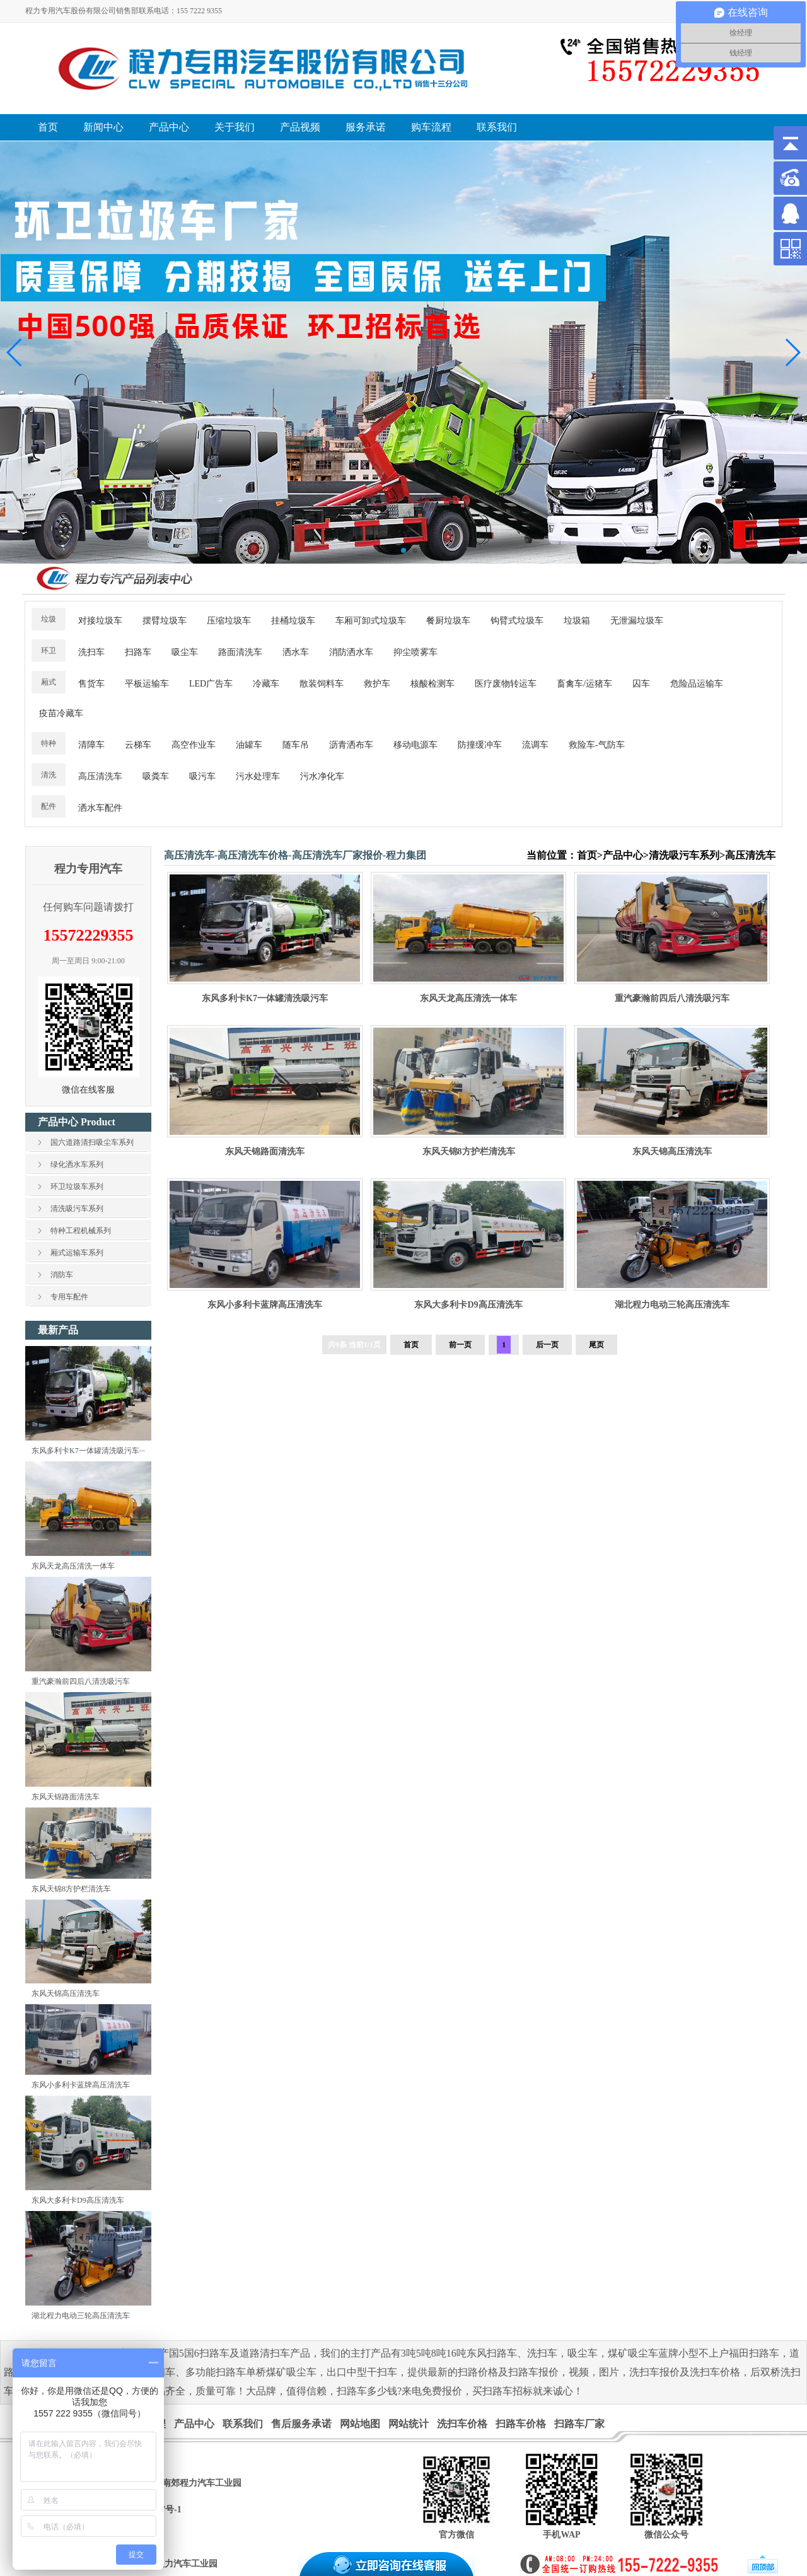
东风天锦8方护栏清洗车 (71, 1888)
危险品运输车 (696, 683)
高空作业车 (193, 745)
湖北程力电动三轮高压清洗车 (81, 2315)
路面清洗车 (240, 652)
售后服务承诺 (301, 2423)
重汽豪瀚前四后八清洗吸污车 (81, 1681)
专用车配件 (69, 1296)
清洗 (48, 774)
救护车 (377, 683)
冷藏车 (266, 683)
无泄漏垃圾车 (636, 620)
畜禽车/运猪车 (584, 683)
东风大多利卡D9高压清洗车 (78, 2200)
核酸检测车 (432, 683)
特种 (48, 743)
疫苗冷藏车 (61, 713)
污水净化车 (322, 776)
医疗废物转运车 (506, 683)
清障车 (91, 745)
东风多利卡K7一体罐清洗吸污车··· (88, 1450)
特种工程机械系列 (80, 1230)
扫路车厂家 (579, 2423)
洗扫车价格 (462, 2423)
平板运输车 (147, 683)
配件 (48, 806)
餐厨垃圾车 (448, 620)
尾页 (596, 1344)
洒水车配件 (100, 808)
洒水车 (295, 652)
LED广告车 (211, 683)
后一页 (547, 1344)
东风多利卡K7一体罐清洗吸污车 (265, 998)
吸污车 (202, 776)
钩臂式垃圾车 (517, 620)
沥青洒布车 (351, 745)
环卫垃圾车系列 (76, 1186)
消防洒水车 (351, 652)
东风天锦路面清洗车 (66, 1796)
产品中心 (623, 855)
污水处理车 (258, 776)
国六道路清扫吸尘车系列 (92, 1142)
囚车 (641, 683)
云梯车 (138, 745)
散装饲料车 (321, 683)
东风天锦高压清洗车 (66, 1993)
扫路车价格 (521, 2423)
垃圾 (48, 619)
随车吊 (295, 745)
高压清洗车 (100, 776)
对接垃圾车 (100, 620)
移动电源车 (415, 745)
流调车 (535, 745)
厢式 (48, 682)
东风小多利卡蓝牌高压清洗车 (81, 2084)
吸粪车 (155, 776)
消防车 (61, 1274)
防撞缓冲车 (480, 745)
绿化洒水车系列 (76, 1164)
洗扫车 (91, 652)
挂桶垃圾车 (293, 620)
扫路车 (138, 652)
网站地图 (360, 2423)
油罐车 (249, 745)
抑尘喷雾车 (415, 652)
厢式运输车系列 (76, 1252)
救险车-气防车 (597, 745)
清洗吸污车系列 (76, 1208)
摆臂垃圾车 (164, 620)
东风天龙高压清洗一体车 (73, 1566)
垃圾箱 (577, 620)
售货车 (91, 683)
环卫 (48, 650)
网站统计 (408, 2423)
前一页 (460, 1344)
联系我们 (243, 2423)
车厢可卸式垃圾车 (370, 620)
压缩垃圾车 (229, 620)
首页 (587, 855)
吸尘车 (184, 652)
